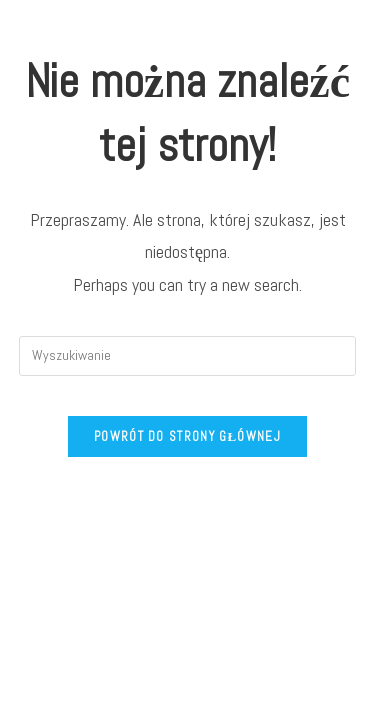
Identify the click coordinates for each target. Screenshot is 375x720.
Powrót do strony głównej (187, 436)
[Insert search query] (188, 356)
